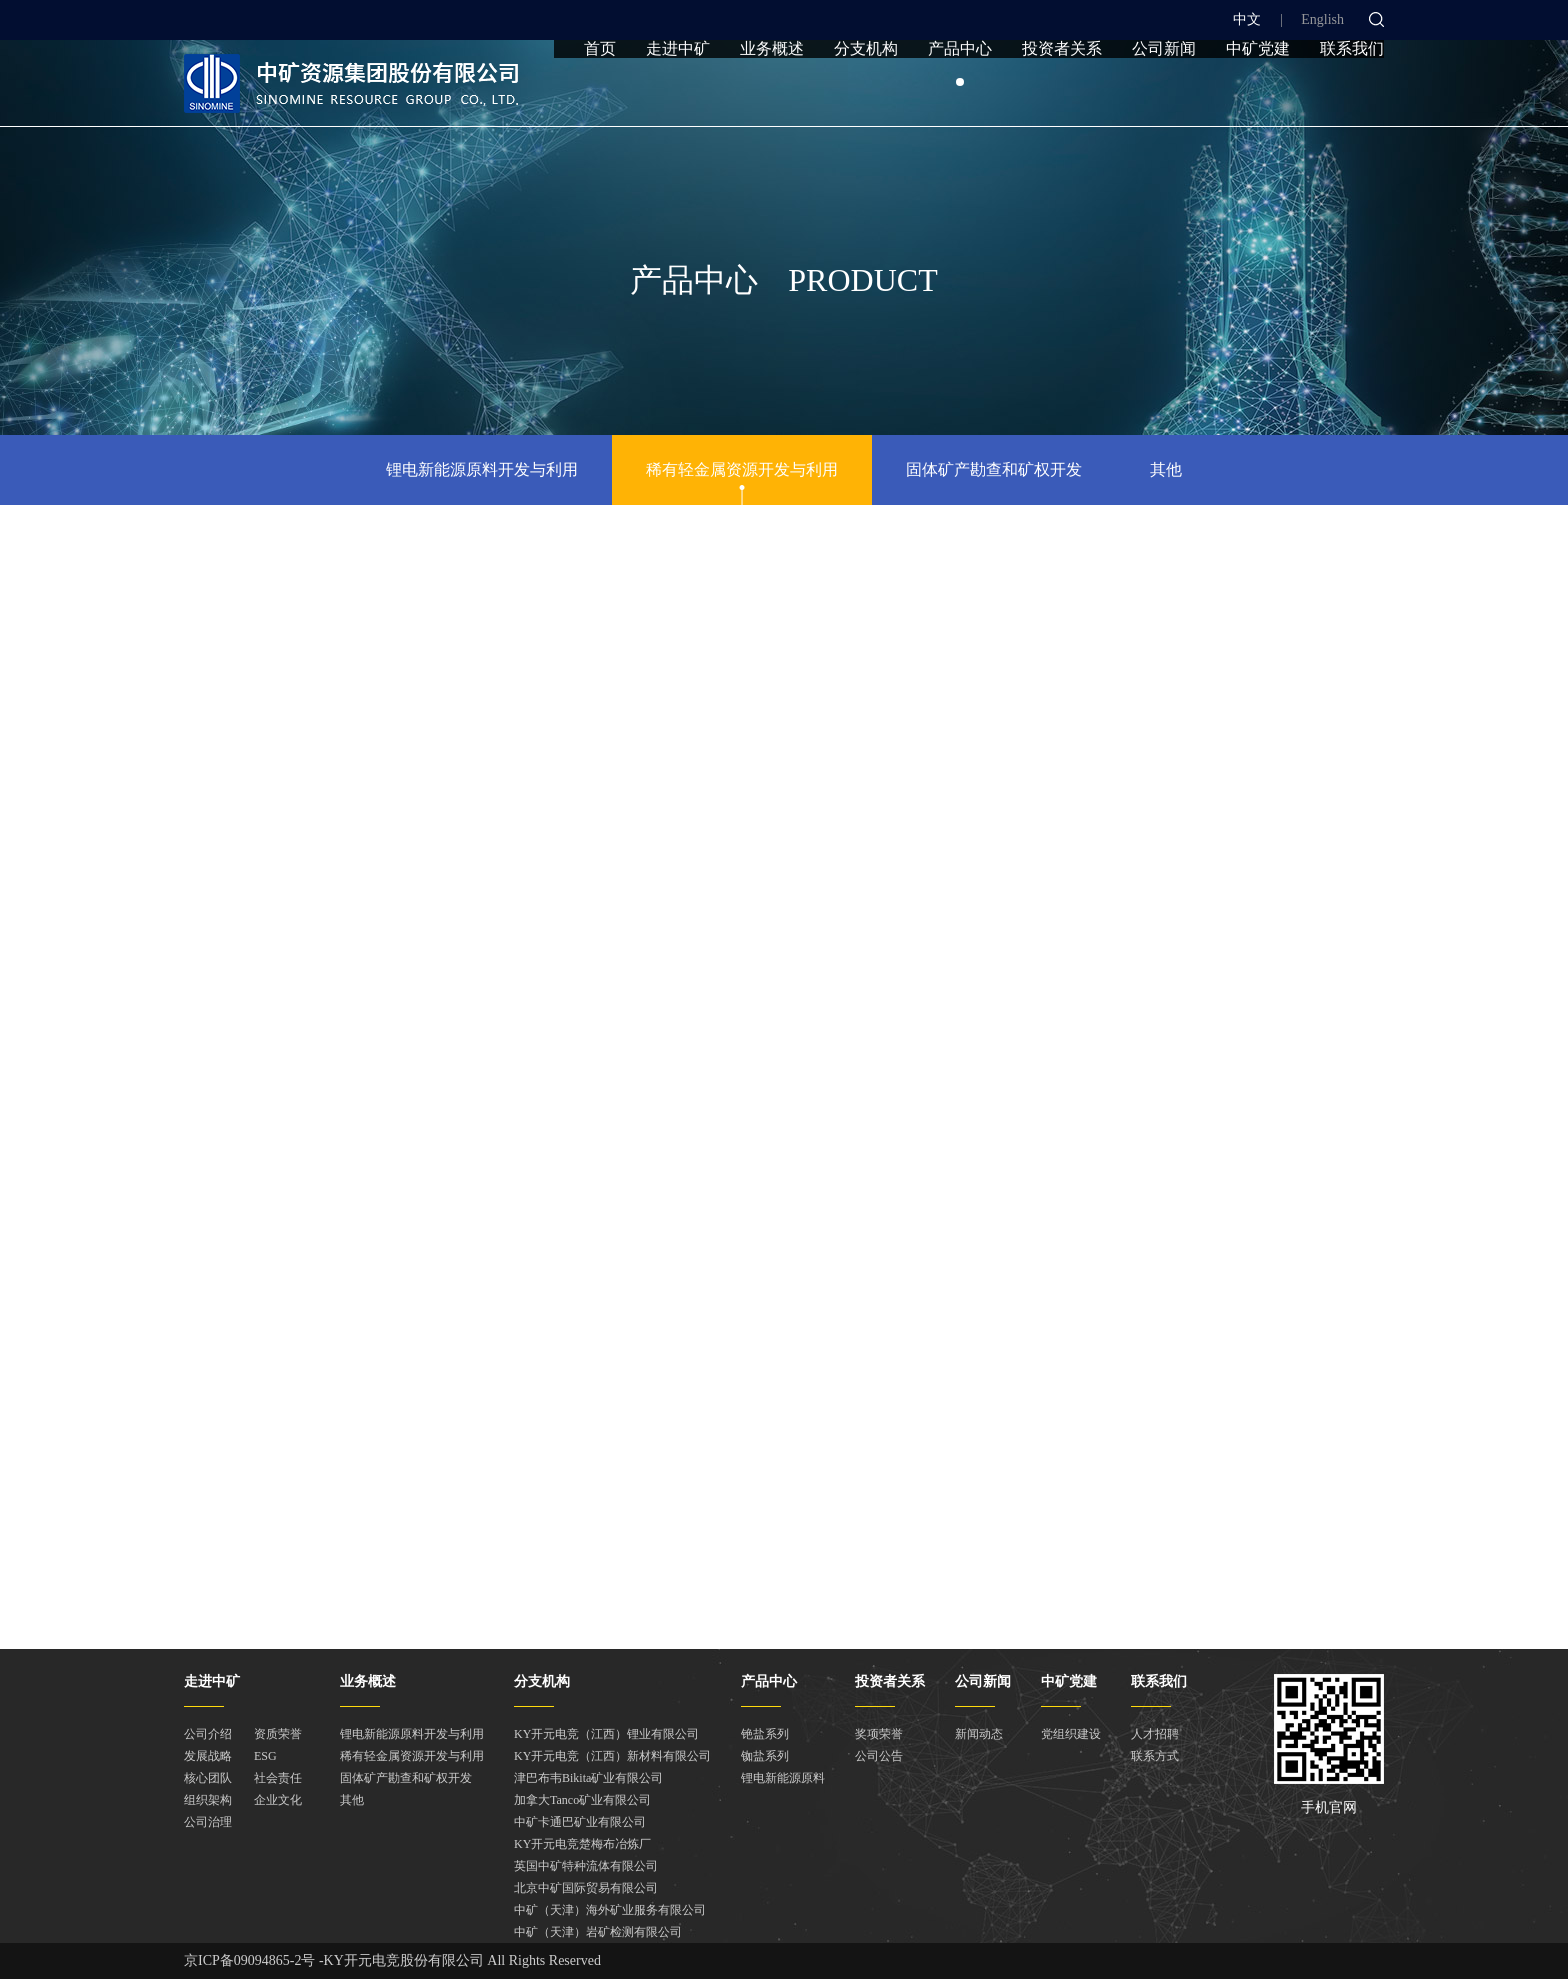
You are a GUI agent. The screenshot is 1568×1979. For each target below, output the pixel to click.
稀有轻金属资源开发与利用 (742, 469)
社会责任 (278, 1778)
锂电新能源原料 (783, 1778)
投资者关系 (1062, 92)
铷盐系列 (765, 1756)
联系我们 (1352, 92)
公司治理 (208, 1822)
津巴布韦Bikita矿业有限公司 (588, 1778)
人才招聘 (1155, 1734)
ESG (265, 1756)
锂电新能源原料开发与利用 (482, 469)
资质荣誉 (278, 1734)
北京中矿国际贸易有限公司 (586, 1888)
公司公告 (879, 1756)
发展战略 (208, 1756)
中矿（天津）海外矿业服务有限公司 (610, 1910)
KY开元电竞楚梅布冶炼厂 (582, 1844)
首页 (600, 92)
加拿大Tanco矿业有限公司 (582, 1800)
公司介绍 (208, 1734)
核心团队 (208, 1778)
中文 (1247, 19)
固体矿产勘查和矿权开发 (994, 469)
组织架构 (208, 1800)
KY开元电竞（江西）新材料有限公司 (612, 1756)
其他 (1166, 469)
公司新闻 (1164, 92)
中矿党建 (1258, 92)
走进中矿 (678, 92)
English (1322, 19)
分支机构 (866, 92)
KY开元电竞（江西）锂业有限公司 (606, 1734)
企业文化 (278, 1800)
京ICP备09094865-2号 (249, 1960)
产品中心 (960, 92)
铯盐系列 (765, 1734)
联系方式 (1155, 1756)
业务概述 (772, 92)
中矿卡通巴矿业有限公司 (580, 1822)
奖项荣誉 (879, 1734)
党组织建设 (1071, 1734)
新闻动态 (979, 1734)
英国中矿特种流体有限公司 (586, 1866)
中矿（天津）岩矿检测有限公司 (598, 1932)
